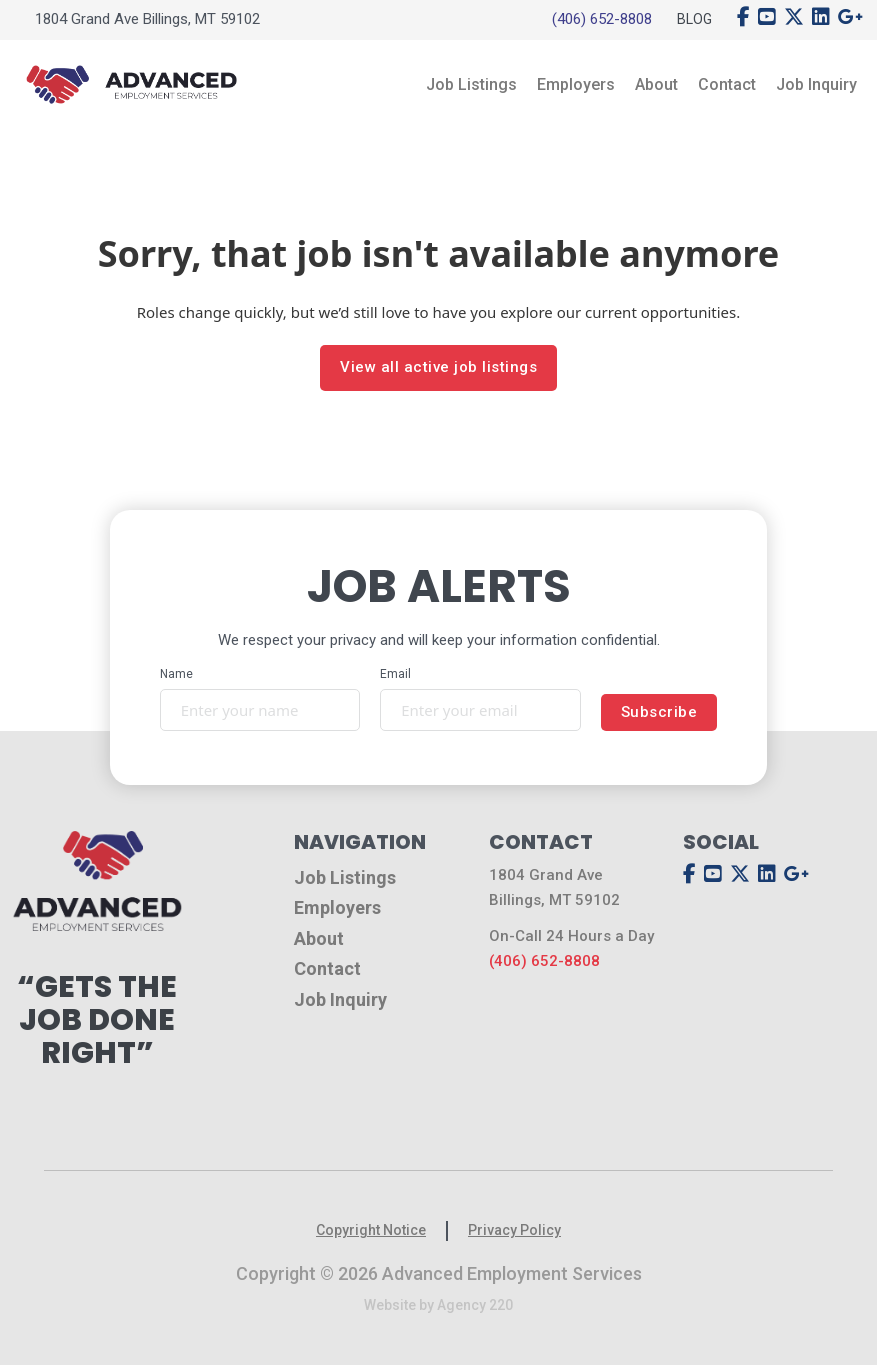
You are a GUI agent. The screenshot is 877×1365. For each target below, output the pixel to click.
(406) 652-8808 (602, 19)
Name (176, 674)
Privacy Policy (514, 1230)
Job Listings (471, 84)
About (656, 84)
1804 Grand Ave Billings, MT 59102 (147, 19)
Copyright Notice (371, 1230)
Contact (727, 84)
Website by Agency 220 (438, 1305)
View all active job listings (438, 367)
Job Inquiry (816, 84)
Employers (576, 84)
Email (395, 674)
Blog (694, 19)
